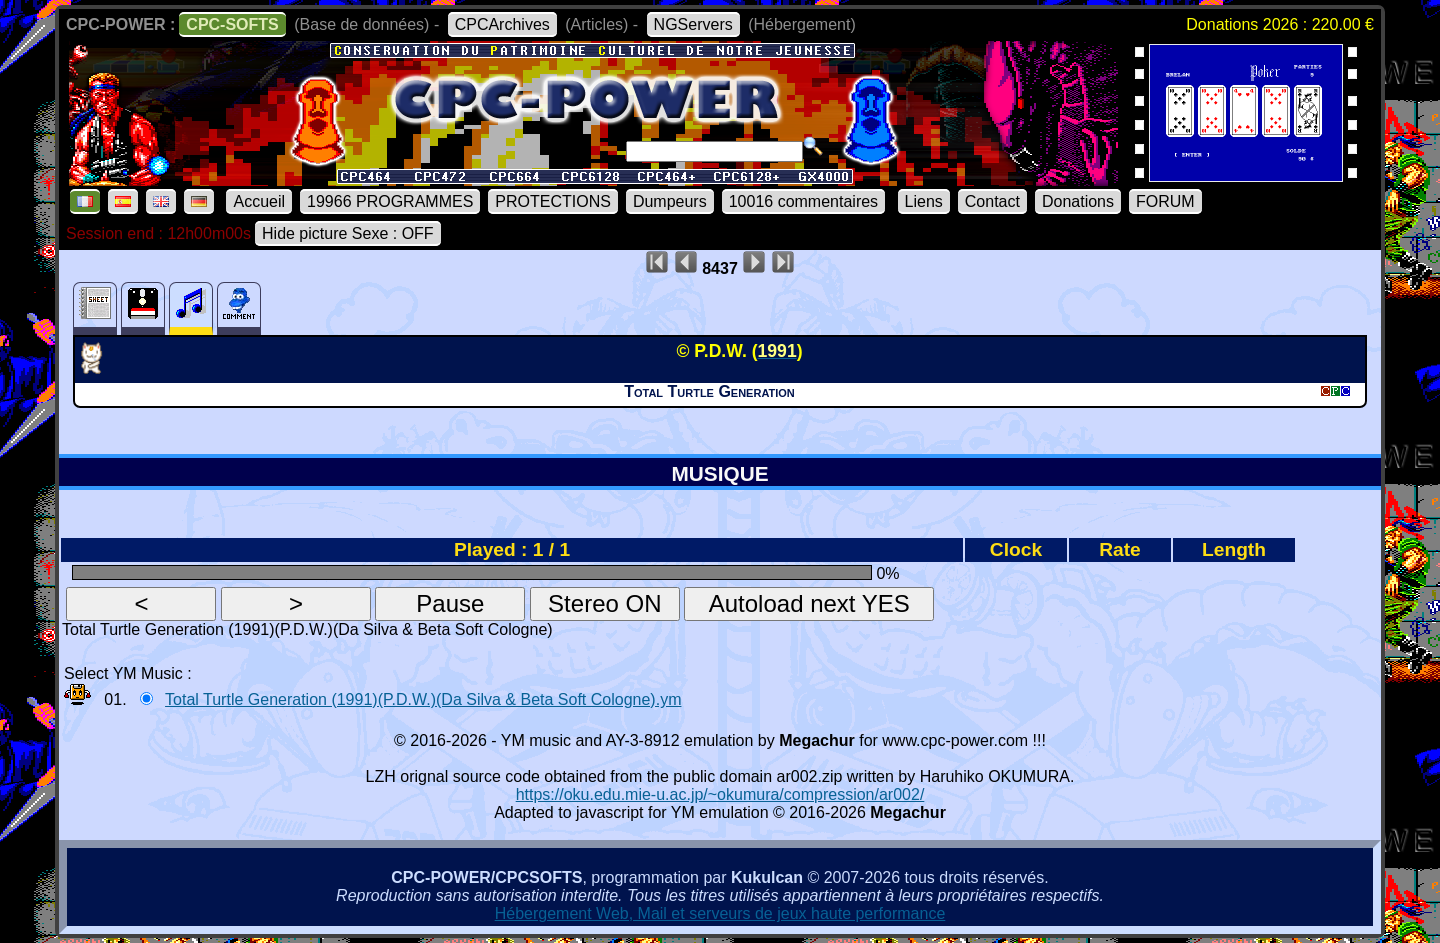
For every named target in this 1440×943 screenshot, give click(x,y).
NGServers (693, 24)
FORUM (1165, 201)
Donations (1078, 201)
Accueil (259, 201)
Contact (992, 201)
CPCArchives (502, 24)
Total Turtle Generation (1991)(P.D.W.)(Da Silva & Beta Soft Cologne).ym (423, 699)
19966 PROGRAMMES (390, 201)
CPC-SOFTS (232, 24)
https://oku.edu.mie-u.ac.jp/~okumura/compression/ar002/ (720, 794)
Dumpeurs (670, 201)
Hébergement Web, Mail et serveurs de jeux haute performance (720, 913)
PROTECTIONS (553, 201)
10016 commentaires (803, 201)
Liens (924, 201)
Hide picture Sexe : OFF (348, 233)
